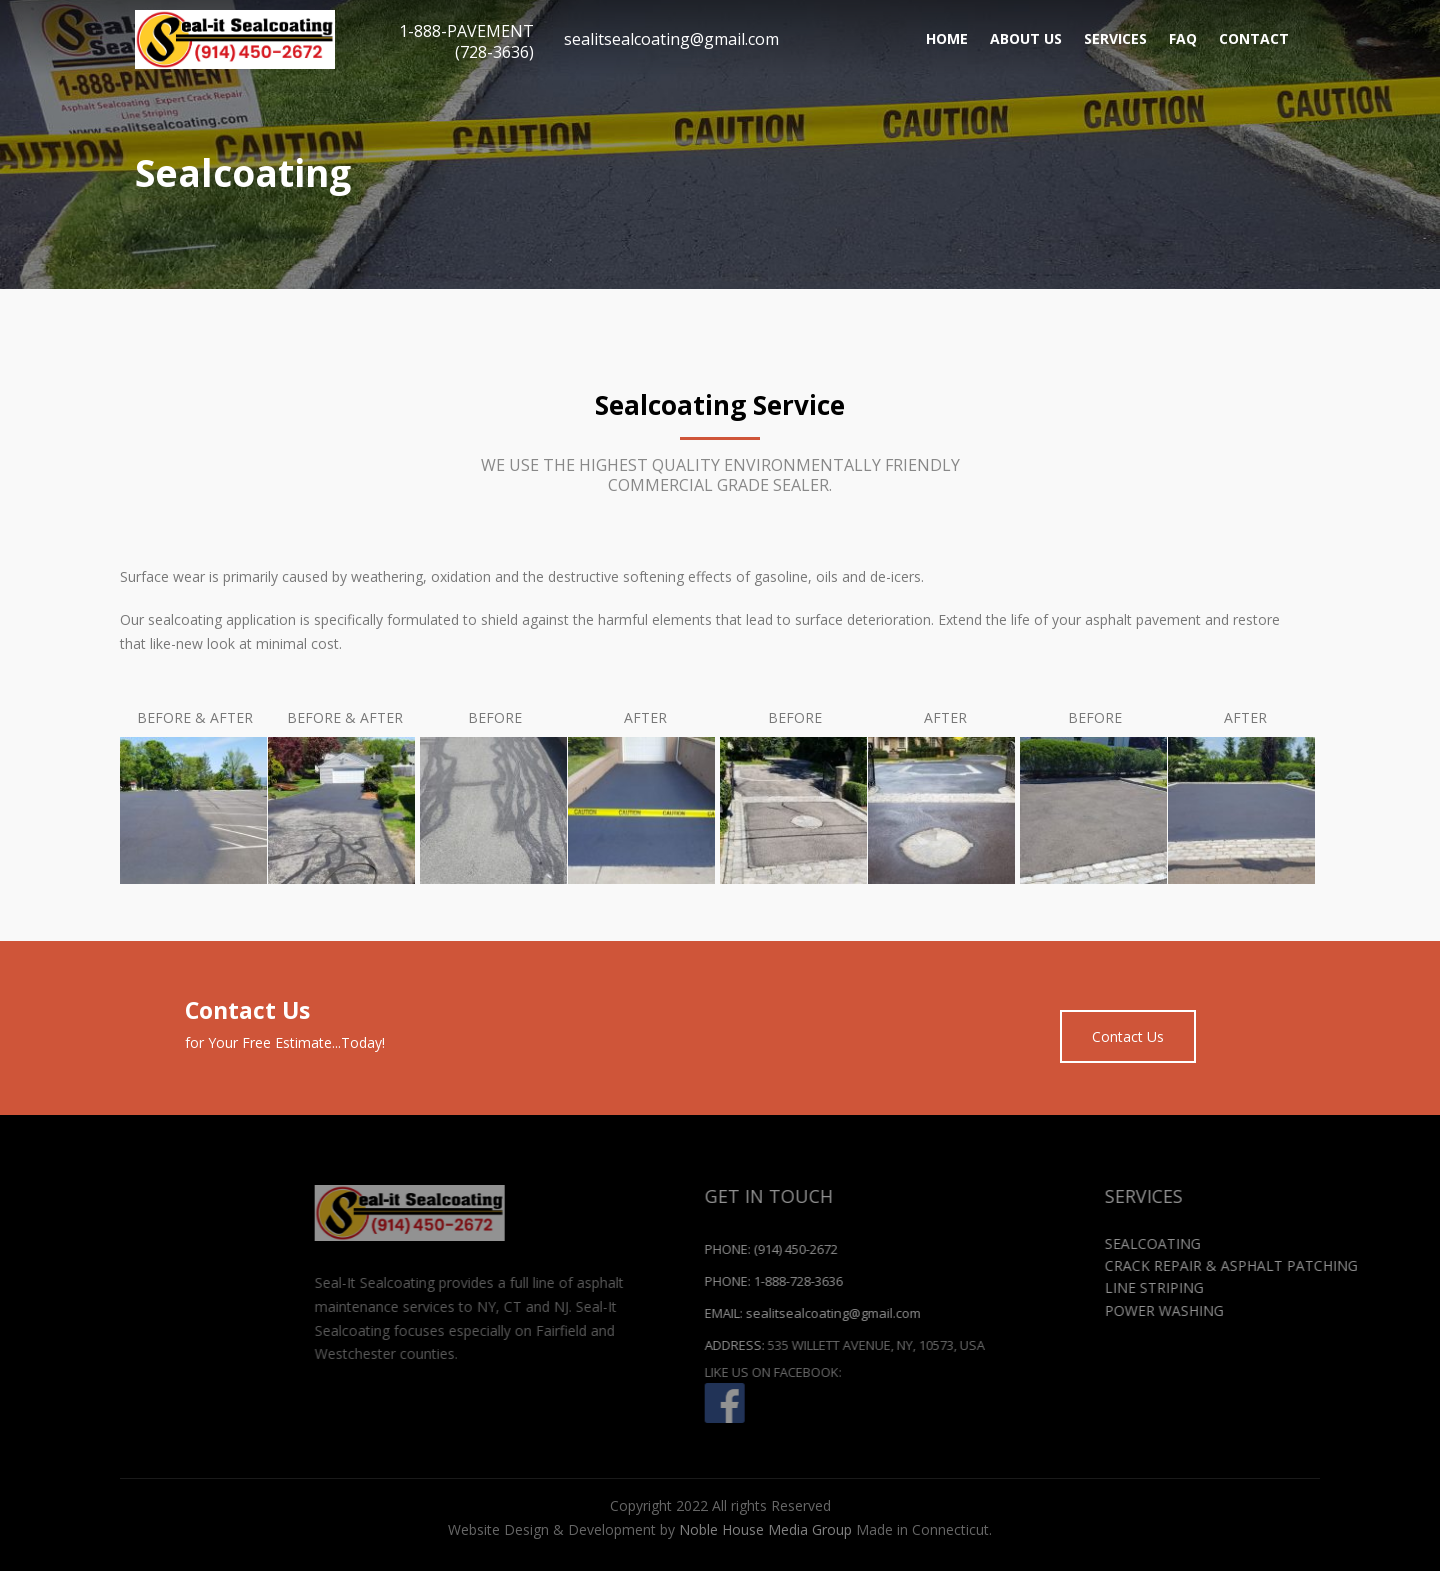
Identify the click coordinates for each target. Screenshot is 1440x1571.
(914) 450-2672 (973, 1249)
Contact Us (1128, 1036)
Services (1115, 38)
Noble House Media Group (765, 1529)
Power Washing (1341, 1310)
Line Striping (1331, 1287)
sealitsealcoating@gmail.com (671, 39)
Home (947, 38)
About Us (1026, 38)
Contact (1254, 38)
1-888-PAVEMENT (466, 41)
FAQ (1183, 38)
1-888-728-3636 (975, 1281)
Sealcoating (1330, 1243)
